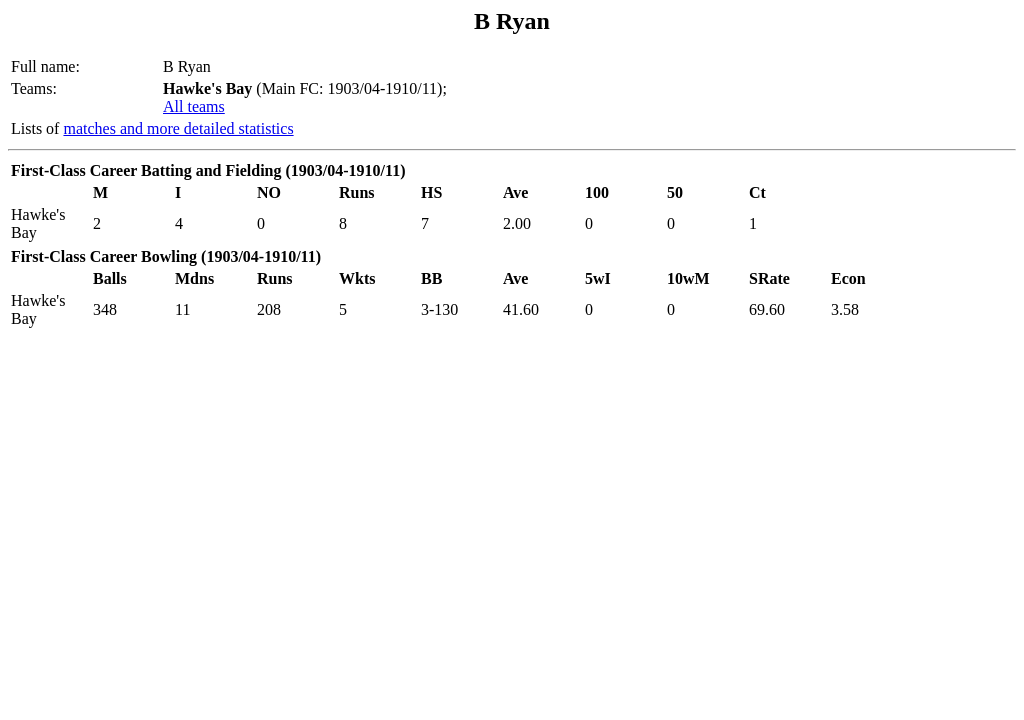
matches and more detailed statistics (178, 128)
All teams (194, 106)
